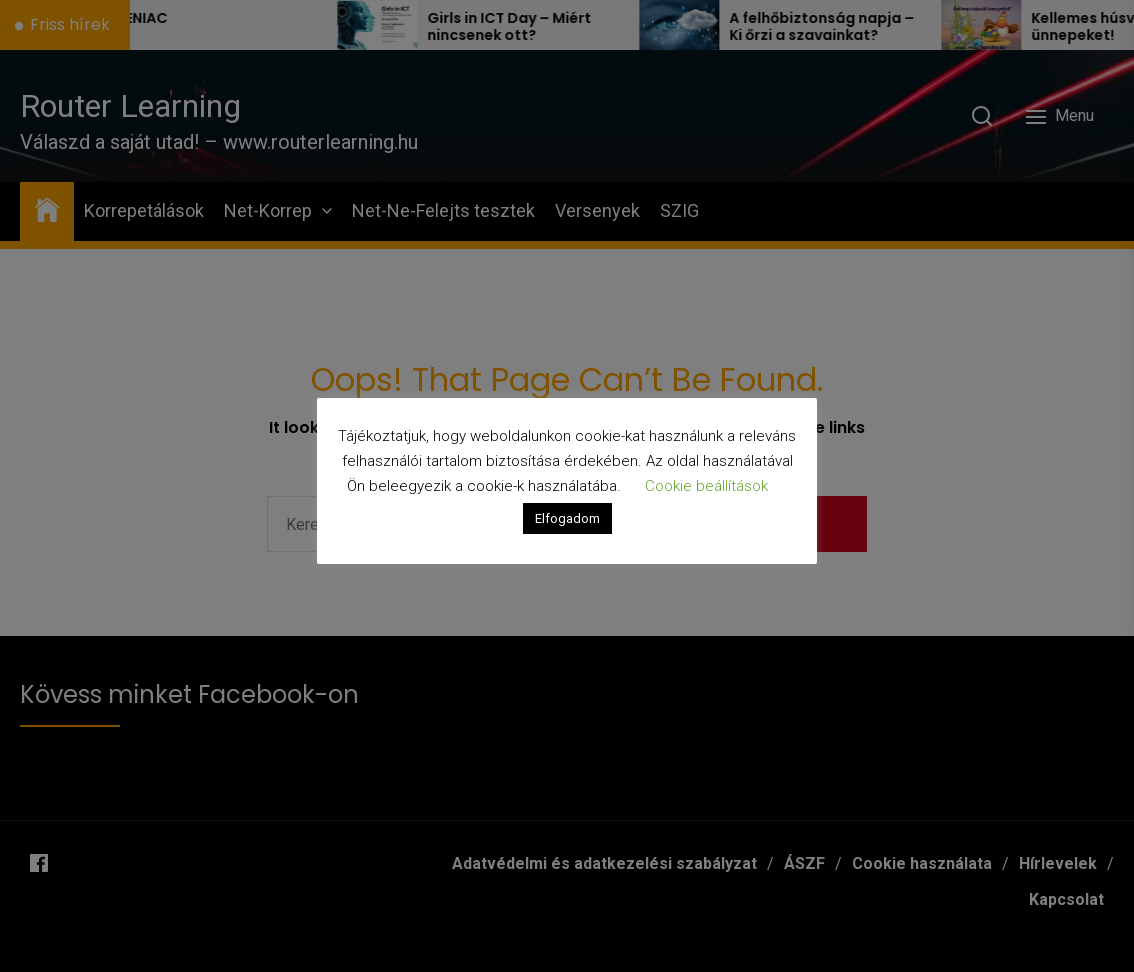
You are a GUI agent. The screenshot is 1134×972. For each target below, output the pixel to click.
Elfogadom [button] (567, 518)
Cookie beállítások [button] (706, 486)
